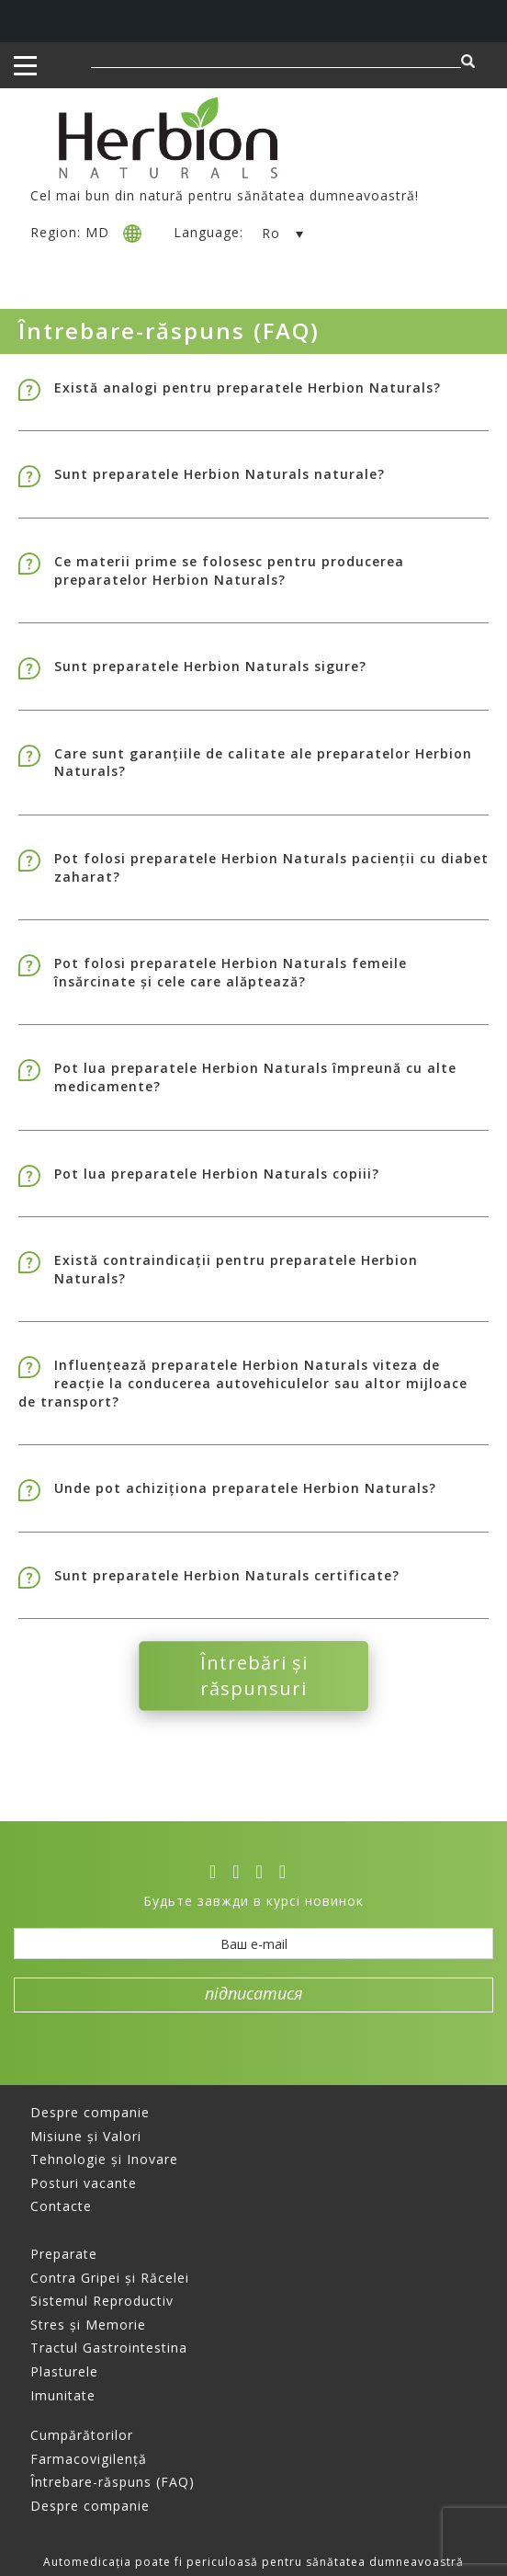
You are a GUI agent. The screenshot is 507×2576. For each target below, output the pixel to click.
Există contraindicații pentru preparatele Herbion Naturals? (236, 1269)
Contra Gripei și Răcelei (109, 2277)
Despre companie (90, 2112)
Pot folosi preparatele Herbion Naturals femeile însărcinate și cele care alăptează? (230, 972)
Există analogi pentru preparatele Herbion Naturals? (247, 387)
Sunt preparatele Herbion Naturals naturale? (219, 474)
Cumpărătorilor (81, 2435)
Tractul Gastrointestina (108, 2347)
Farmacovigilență (88, 2459)
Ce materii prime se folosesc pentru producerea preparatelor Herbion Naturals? (229, 570)
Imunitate (63, 2395)
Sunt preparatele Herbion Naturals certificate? (227, 1575)
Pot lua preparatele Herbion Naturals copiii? (216, 1173)
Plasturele (64, 2371)
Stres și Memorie (88, 2324)
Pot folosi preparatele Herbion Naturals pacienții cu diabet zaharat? (271, 867)
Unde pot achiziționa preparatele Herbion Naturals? (245, 1488)
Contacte (61, 2206)
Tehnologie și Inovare (104, 2159)
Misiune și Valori (85, 2136)
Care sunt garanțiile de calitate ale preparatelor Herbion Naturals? (263, 763)
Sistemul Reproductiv (102, 2300)
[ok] (288, 1872)
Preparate (63, 2254)
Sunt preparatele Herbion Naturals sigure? (210, 666)
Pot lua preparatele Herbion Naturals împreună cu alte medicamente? (255, 1077)
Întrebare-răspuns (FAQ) (112, 2482)
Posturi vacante (83, 2183)
